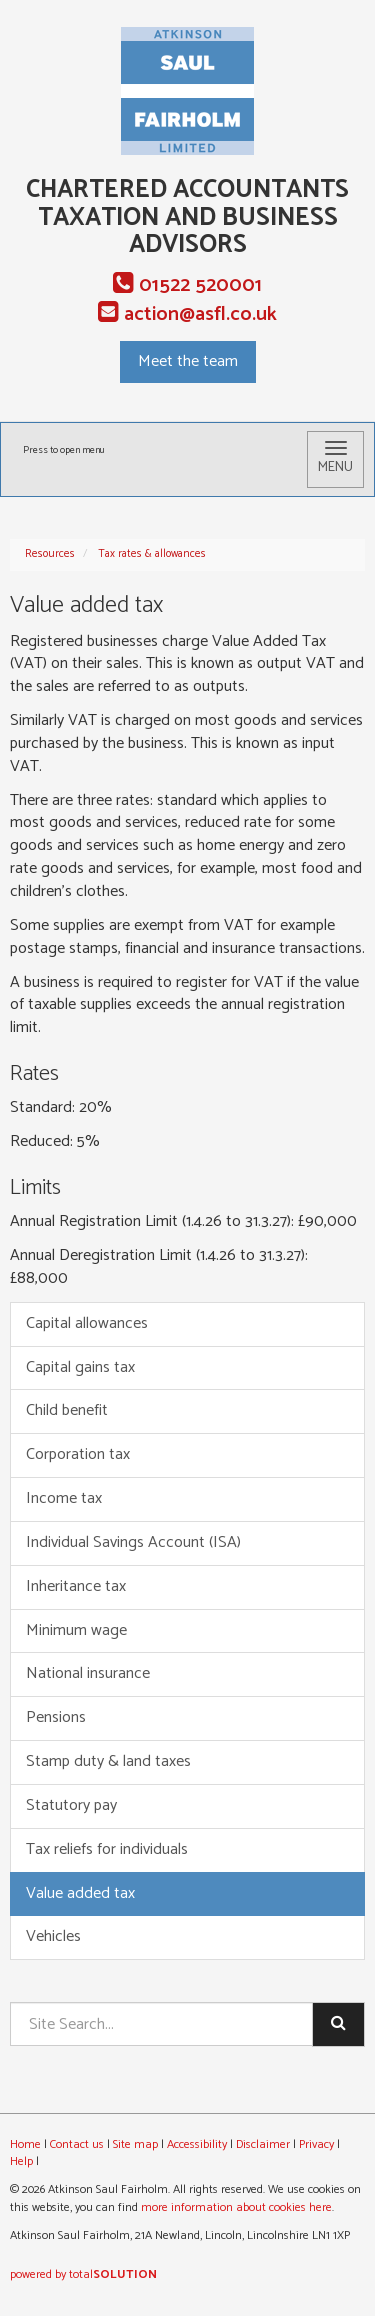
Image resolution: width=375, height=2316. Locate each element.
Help (21, 2161)
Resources (50, 554)
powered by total (83, 2274)
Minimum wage (76, 1630)
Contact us (77, 2144)
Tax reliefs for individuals (107, 1849)
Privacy (316, 2144)
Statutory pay (71, 1805)
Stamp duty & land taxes (108, 1761)
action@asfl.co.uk (187, 314)
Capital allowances (87, 1323)
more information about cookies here (236, 2207)
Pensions (56, 1717)
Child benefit (67, 1410)
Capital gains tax (80, 1367)
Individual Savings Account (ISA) (133, 1542)
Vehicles (53, 1936)
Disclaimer (263, 2144)
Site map (135, 2144)
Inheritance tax (76, 1586)
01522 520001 (187, 285)
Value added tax (80, 1893)
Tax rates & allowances (152, 554)
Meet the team (188, 361)
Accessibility (197, 2144)
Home (25, 2144)
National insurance (88, 1673)
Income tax (64, 1498)
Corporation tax (78, 1454)
